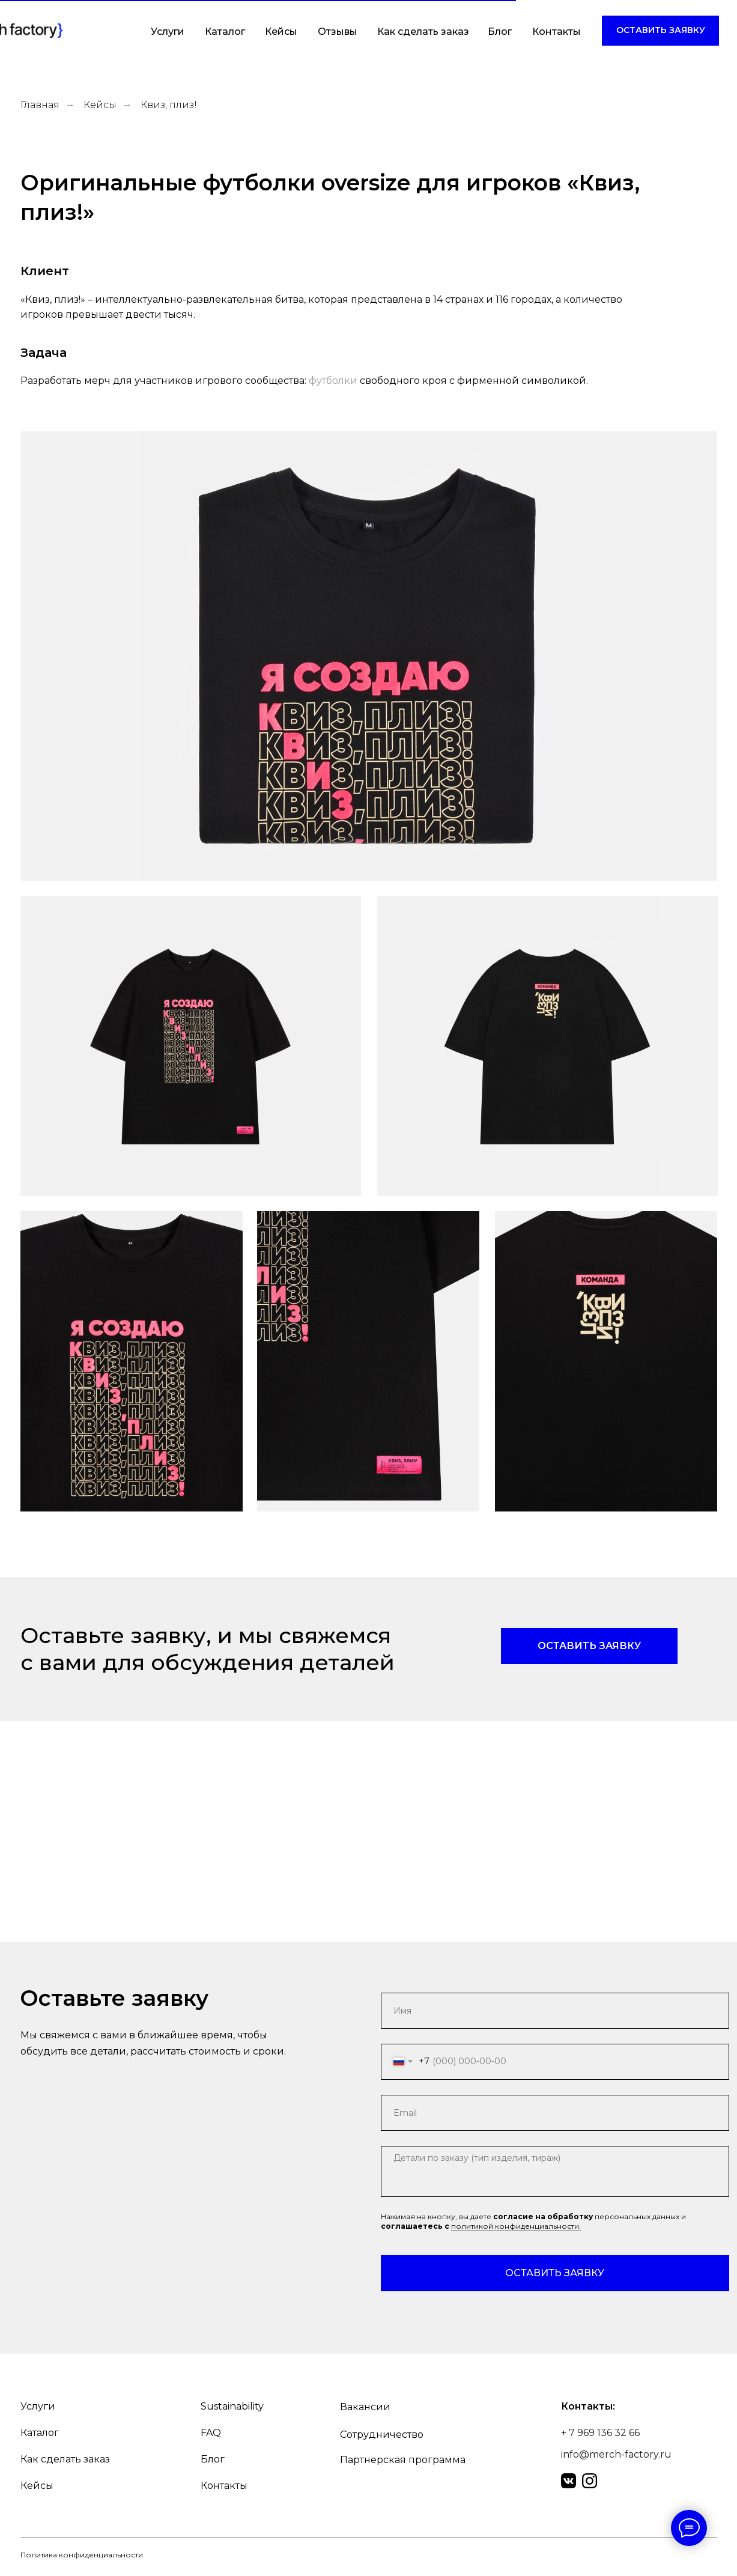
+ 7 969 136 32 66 (600, 2432)
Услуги (167, 31)
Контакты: (588, 2406)
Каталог (225, 31)
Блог (500, 31)
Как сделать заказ (423, 31)
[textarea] (555, 2171)
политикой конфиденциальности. (516, 2226)
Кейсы (281, 31)
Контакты (556, 31)
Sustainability (232, 2406)
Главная (39, 105)
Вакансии (365, 2407)
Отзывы (337, 31)
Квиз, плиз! (169, 105)
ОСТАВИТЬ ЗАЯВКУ (554, 2273)
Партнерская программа (403, 2459)
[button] (660, 31)
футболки (333, 380)
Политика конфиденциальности (81, 2554)
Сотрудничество (381, 2434)
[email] (555, 2113)
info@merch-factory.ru (616, 2454)
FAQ (211, 2432)
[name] (555, 2011)
